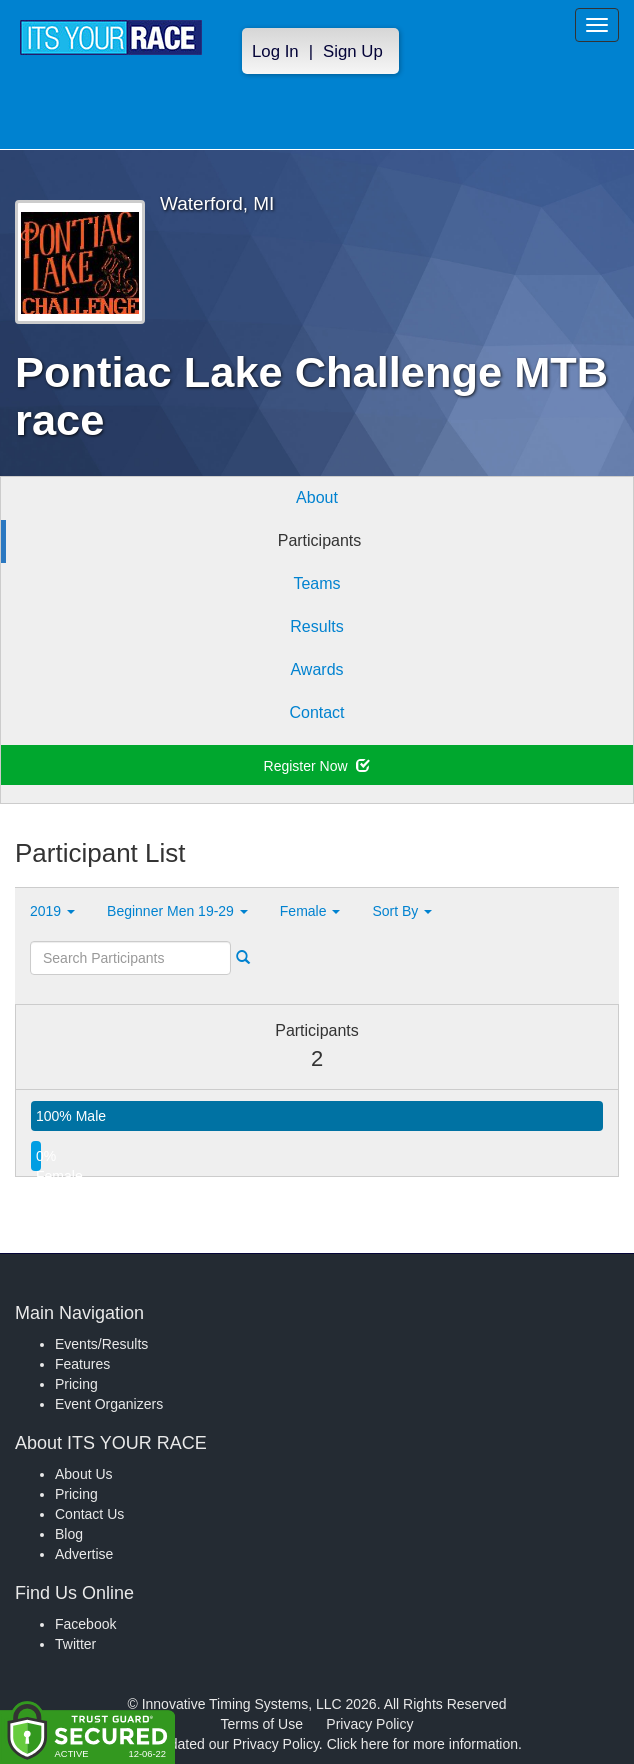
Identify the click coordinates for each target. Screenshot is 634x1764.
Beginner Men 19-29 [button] (177, 911)
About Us (84, 1474)
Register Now (317, 766)
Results (316, 626)
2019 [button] (52, 911)
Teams (316, 583)
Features (82, 1364)
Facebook (85, 1624)
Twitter (75, 1644)
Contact (316, 712)
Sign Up (353, 51)
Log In (275, 51)
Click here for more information (422, 1744)
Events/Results (101, 1344)
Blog (69, 1534)
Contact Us (89, 1514)
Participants (320, 540)
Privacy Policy (369, 1724)
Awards (316, 669)
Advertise (84, 1554)
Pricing (76, 1384)
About (317, 497)
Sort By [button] (402, 911)
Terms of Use (262, 1724)
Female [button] (310, 911)
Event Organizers (109, 1404)
